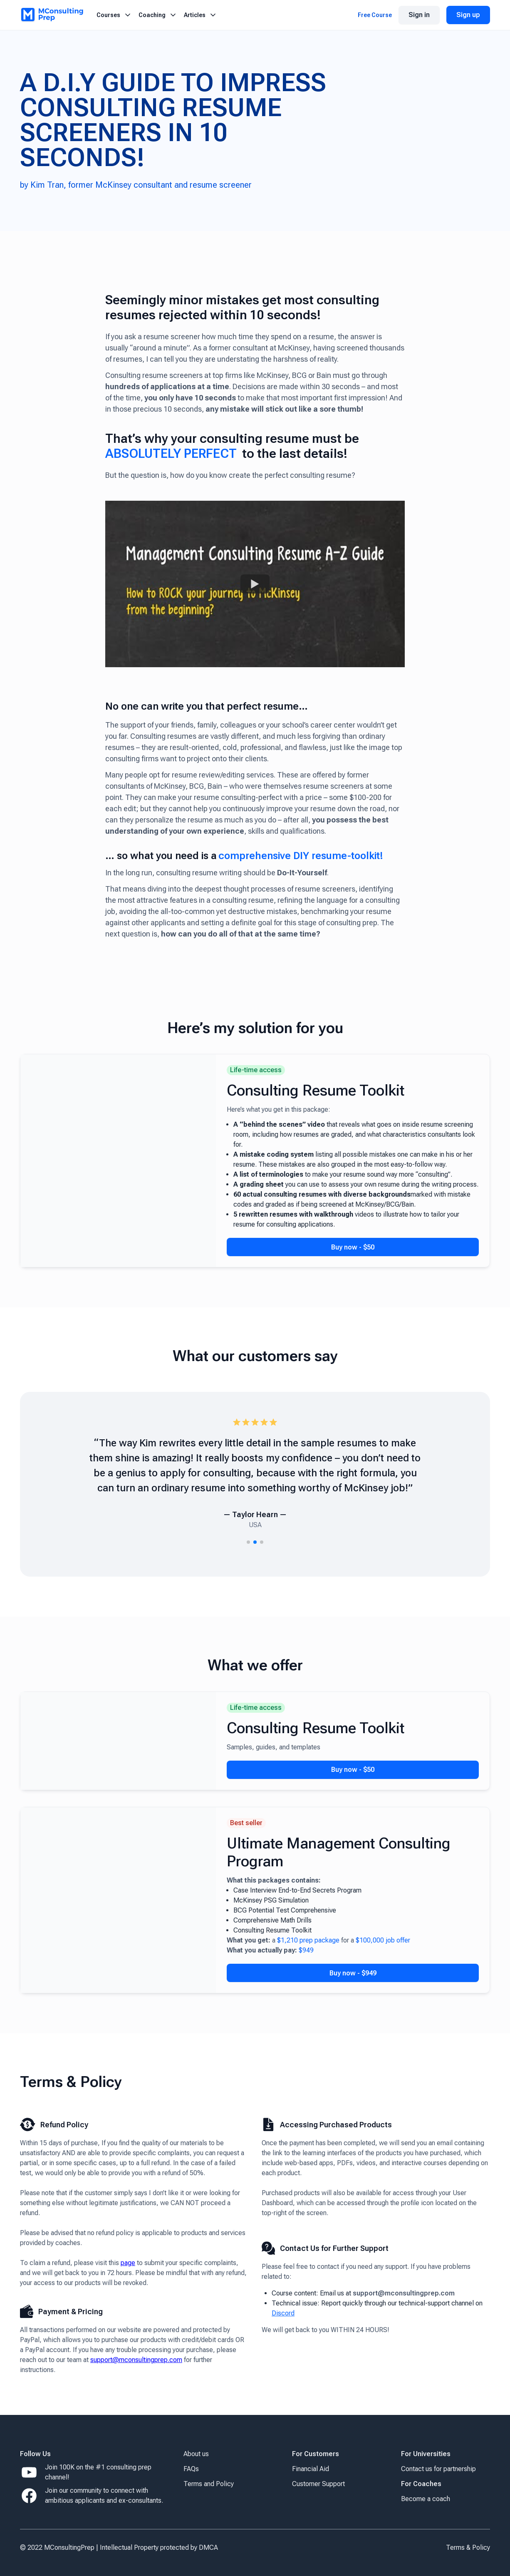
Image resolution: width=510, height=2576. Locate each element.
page (128, 2263)
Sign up (468, 15)
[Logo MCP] (51, 15)
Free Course (375, 15)
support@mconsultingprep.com (136, 2360)
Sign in (419, 15)
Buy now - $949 (352, 1973)
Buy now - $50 (352, 1247)
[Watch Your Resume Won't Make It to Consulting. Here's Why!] (255, 584)
